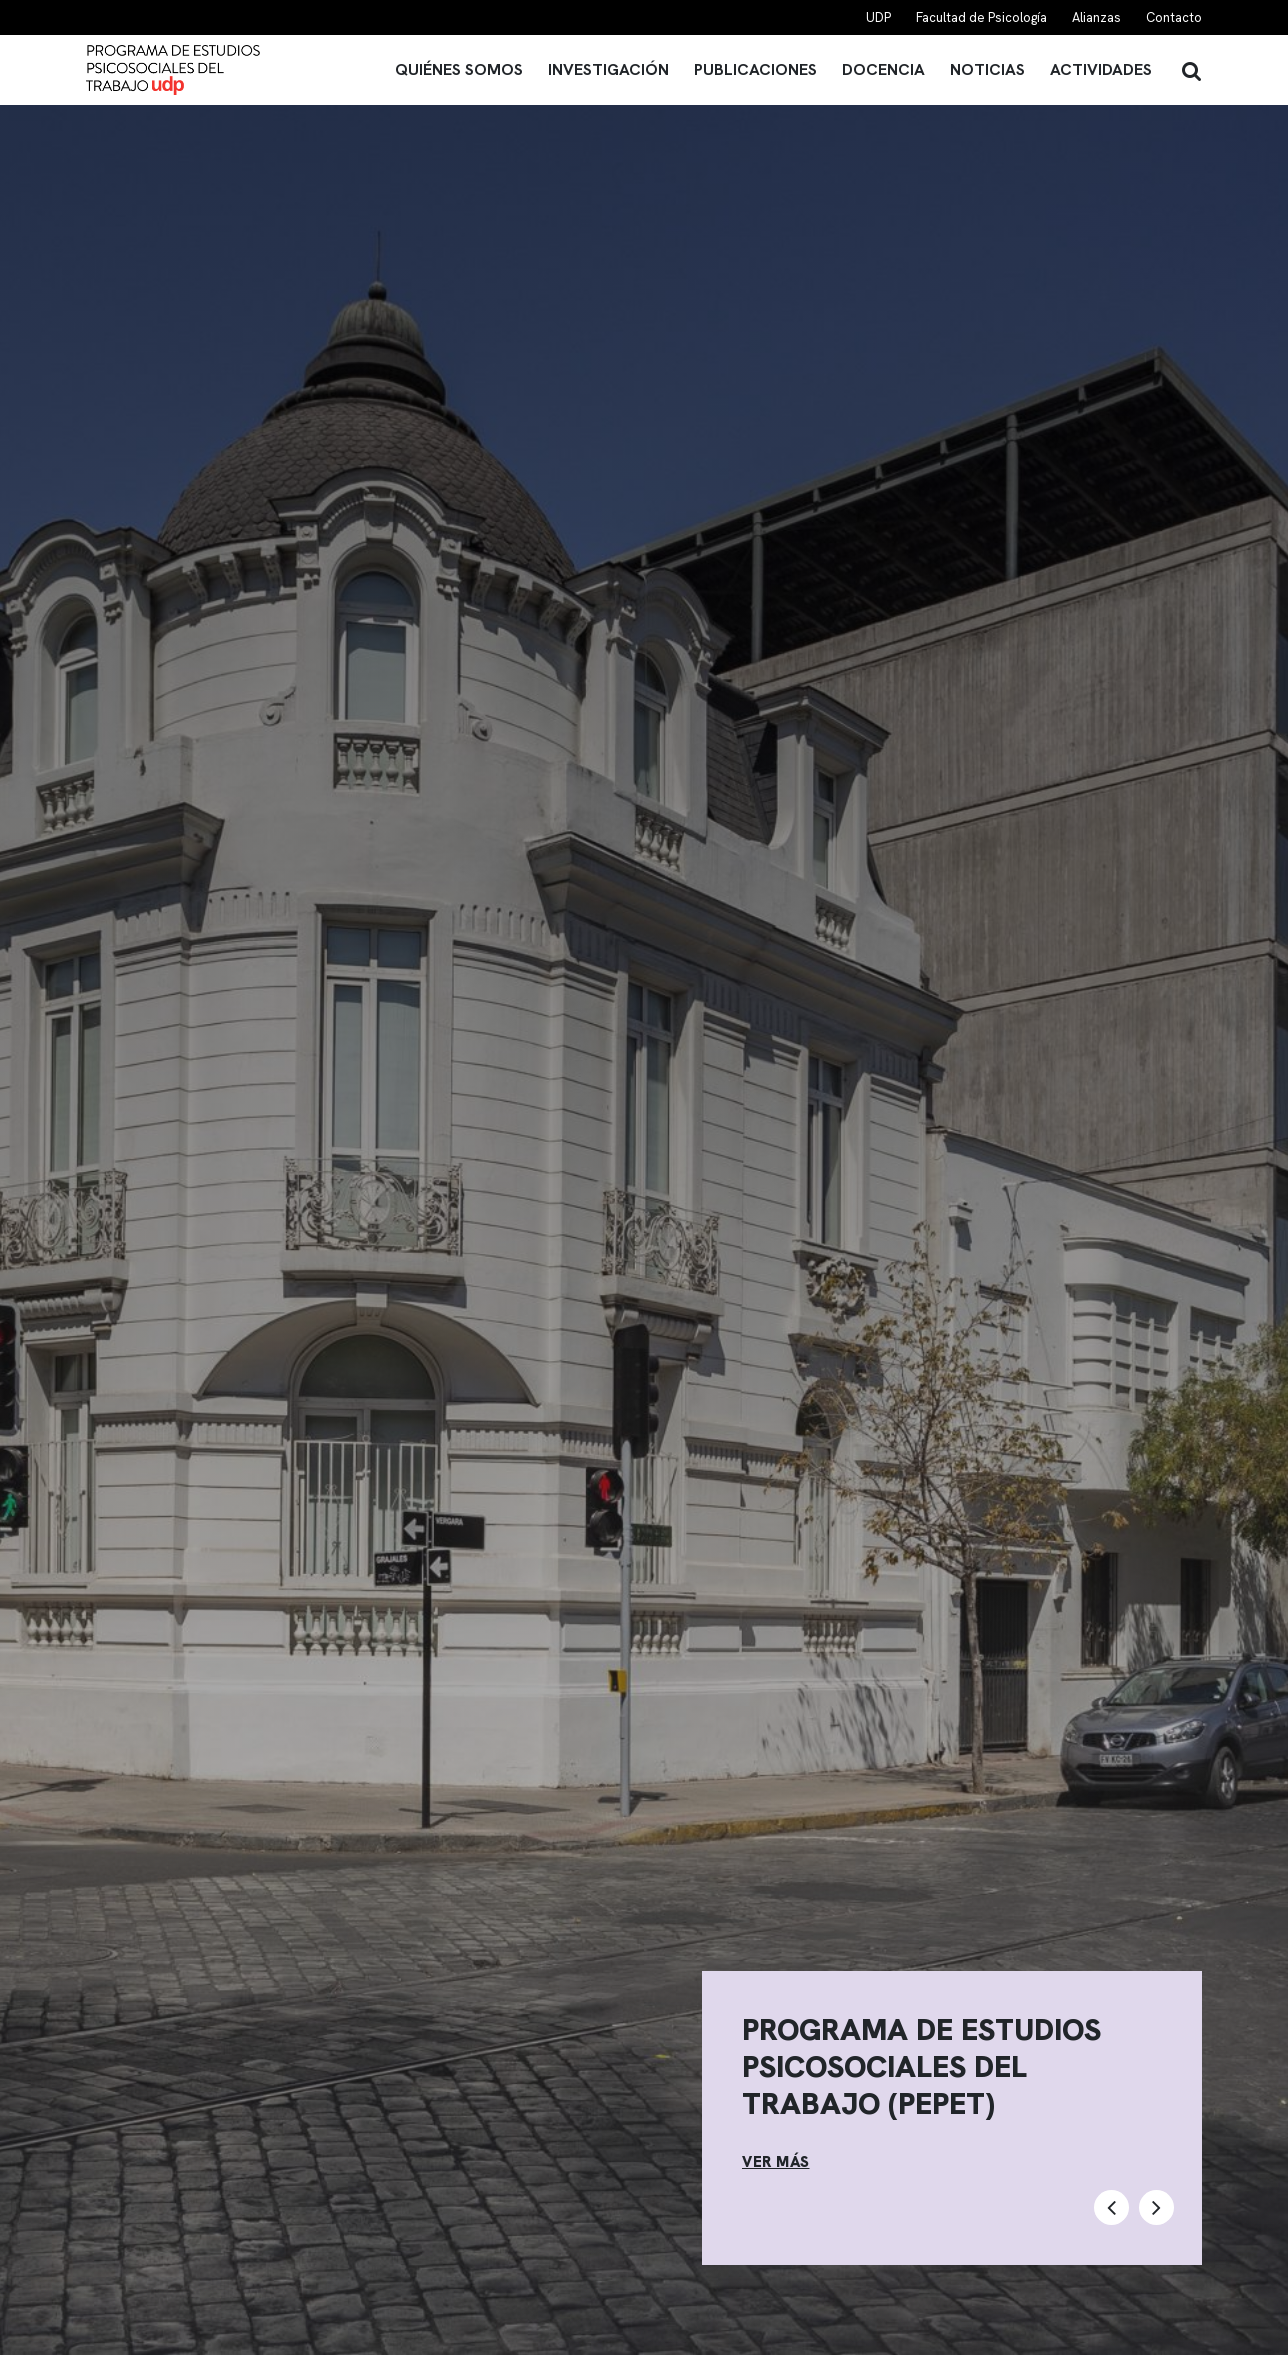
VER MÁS (776, 2162)
